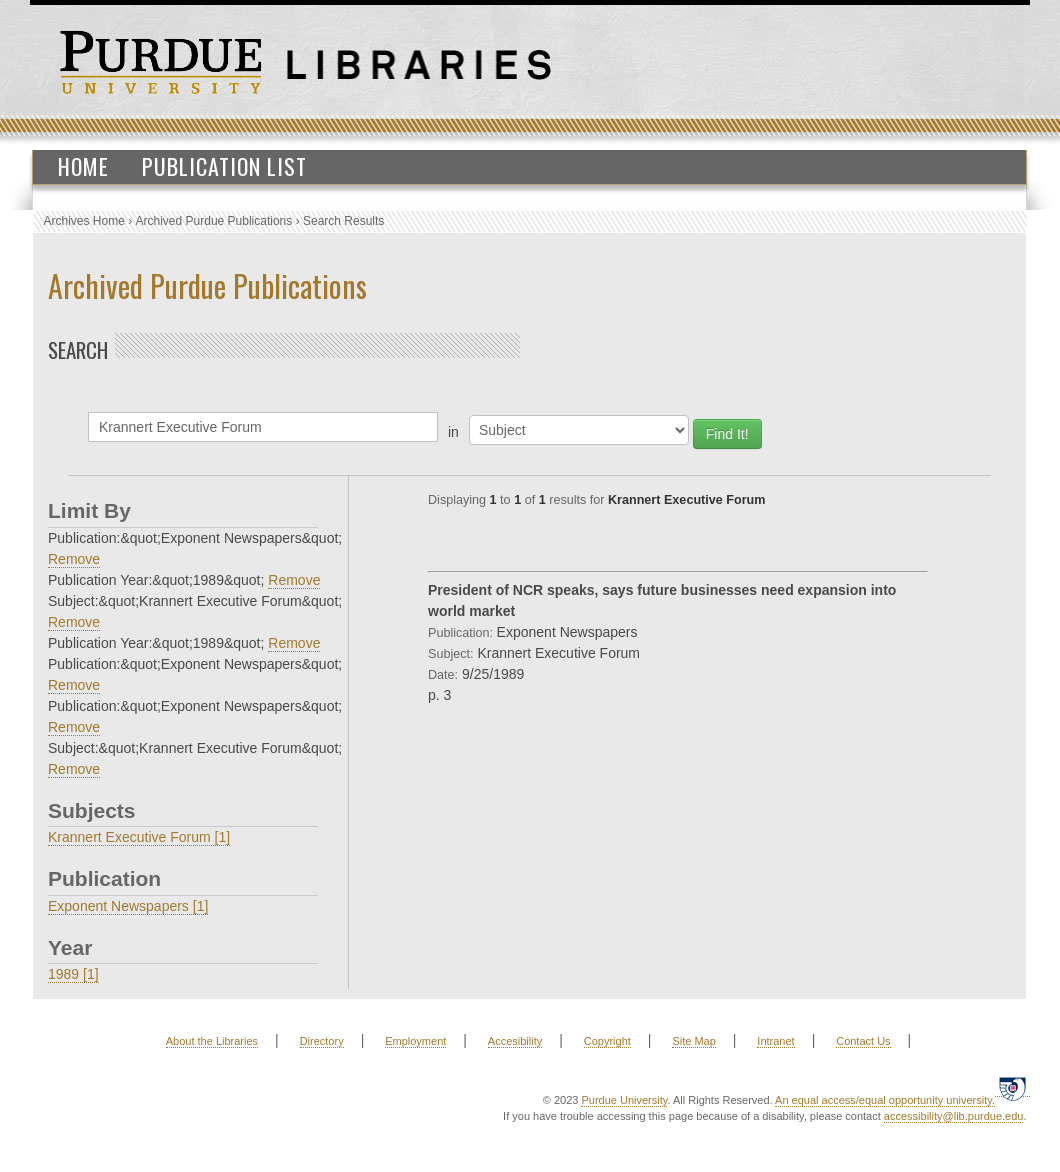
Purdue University (624, 1100)
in (453, 432)
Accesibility (515, 1041)
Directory (322, 1041)
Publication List (224, 166)
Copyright (607, 1041)
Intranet (775, 1041)
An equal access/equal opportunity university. (885, 1100)
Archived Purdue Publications (214, 221)
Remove (74, 559)
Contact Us (863, 1041)
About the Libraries (212, 1041)
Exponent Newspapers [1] (128, 906)
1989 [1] (73, 974)
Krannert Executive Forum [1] (139, 837)
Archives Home (84, 221)
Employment (415, 1041)
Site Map (693, 1041)
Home (83, 166)
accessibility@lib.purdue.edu (954, 1116)
